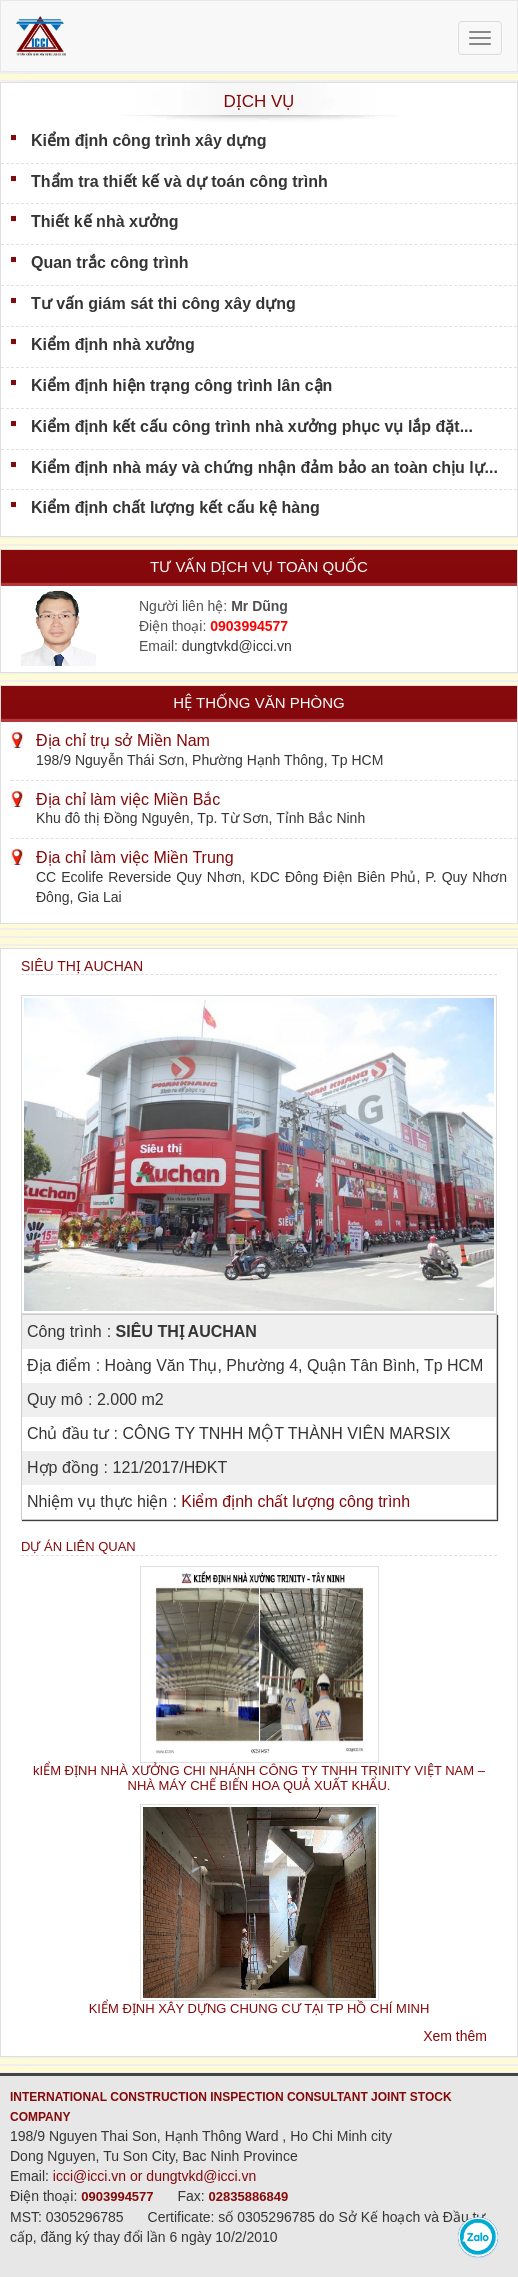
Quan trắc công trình (109, 262)
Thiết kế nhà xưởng (104, 221)
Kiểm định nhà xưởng (113, 344)
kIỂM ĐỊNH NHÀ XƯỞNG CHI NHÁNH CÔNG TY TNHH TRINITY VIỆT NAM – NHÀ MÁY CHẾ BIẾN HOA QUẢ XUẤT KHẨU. (259, 1778)
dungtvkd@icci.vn (237, 646)
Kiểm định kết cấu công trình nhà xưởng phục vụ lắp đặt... (252, 426)
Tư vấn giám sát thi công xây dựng (163, 303)
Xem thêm (455, 2036)
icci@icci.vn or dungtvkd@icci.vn (155, 2176)
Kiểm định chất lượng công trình (295, 1501)
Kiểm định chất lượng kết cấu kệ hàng (175, 507)
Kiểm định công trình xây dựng (149, 140)
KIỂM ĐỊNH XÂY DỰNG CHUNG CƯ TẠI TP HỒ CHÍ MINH (259, 2008)
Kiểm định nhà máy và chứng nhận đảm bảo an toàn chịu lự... (264, 467)
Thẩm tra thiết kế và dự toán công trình (179, 181)
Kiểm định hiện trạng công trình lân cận (181, 385)
